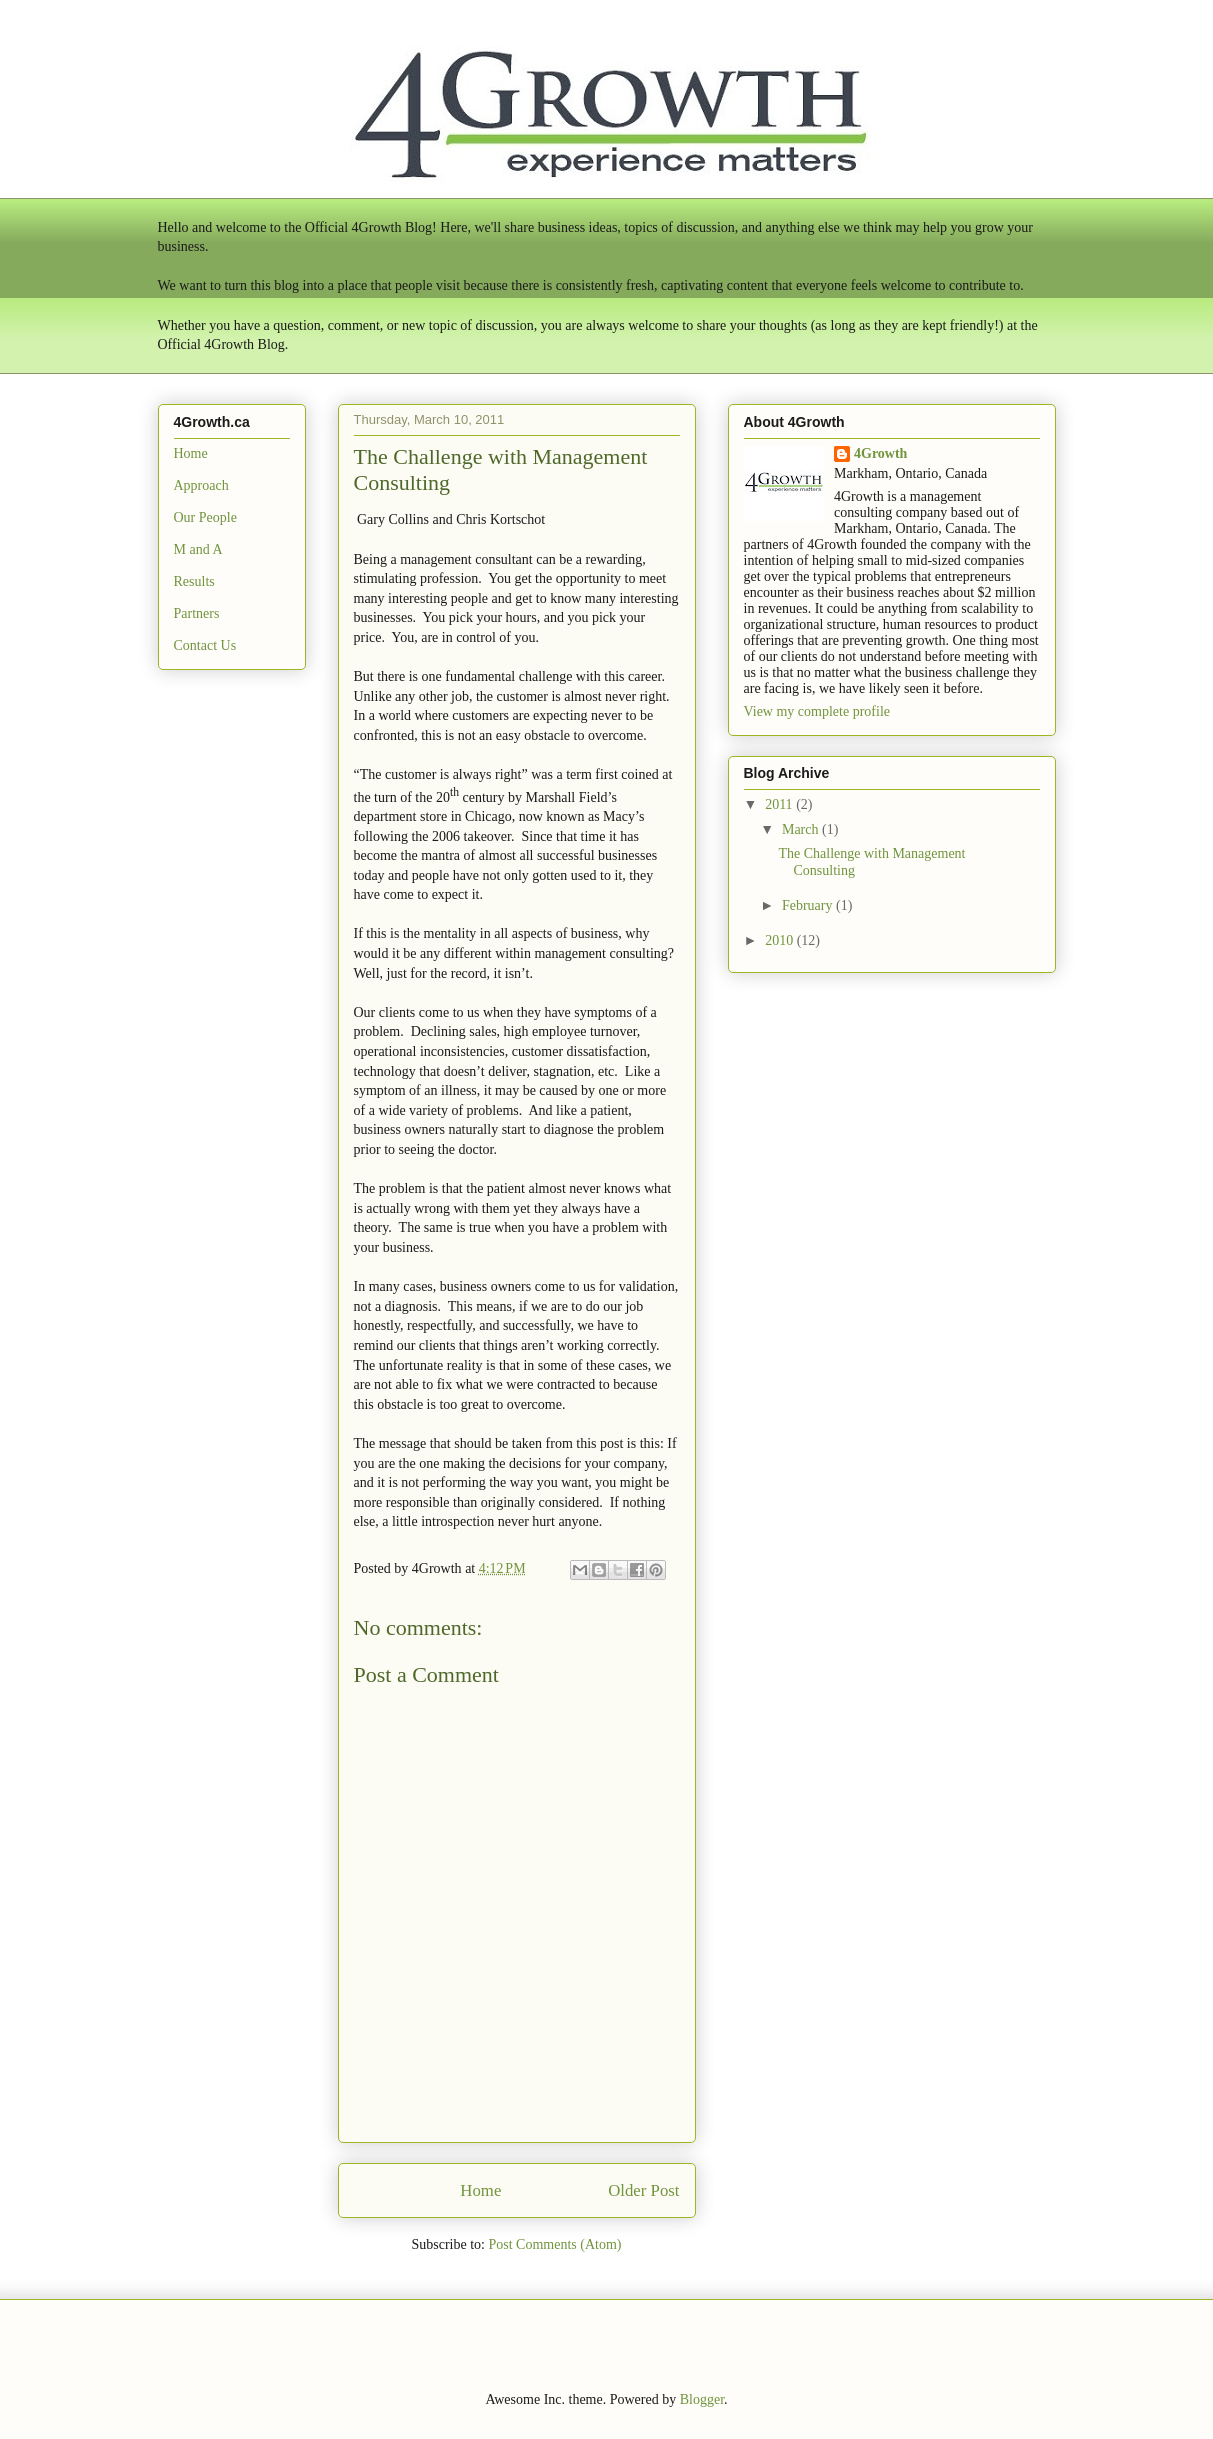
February (809, 905)
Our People (205, 517)
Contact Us (205, 645)
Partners (197, 613)
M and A (198, 549)
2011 (780, 804)
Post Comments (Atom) (554, 2244)
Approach (201, 485)
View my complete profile (817, 711)
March (802, 829)
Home (480, 2190)
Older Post (643, 2190)
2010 (781, 940)
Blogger (702, 2399)
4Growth (880, 453)
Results (194, 581)
